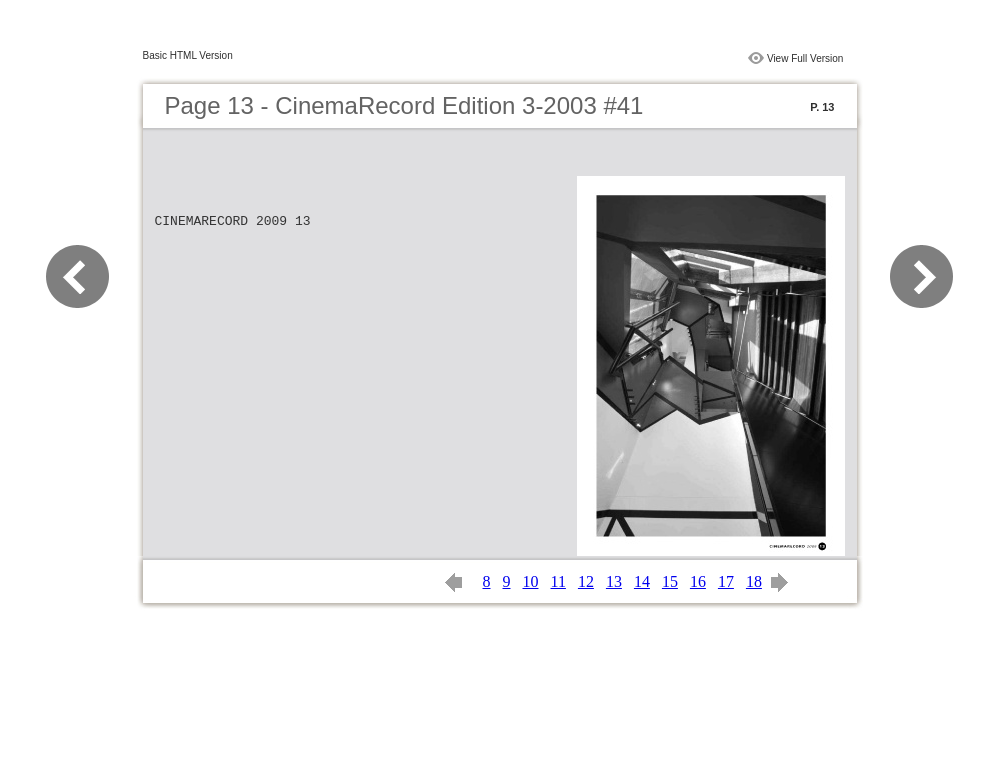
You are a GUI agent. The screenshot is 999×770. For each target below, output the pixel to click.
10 (531, 581)
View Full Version (805, 58)
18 (754, 581)
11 (558, 581)
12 (586, 581)
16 (698, 581)
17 (726, 581)
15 (670, 581)
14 (642, 581)
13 (614, 581)
